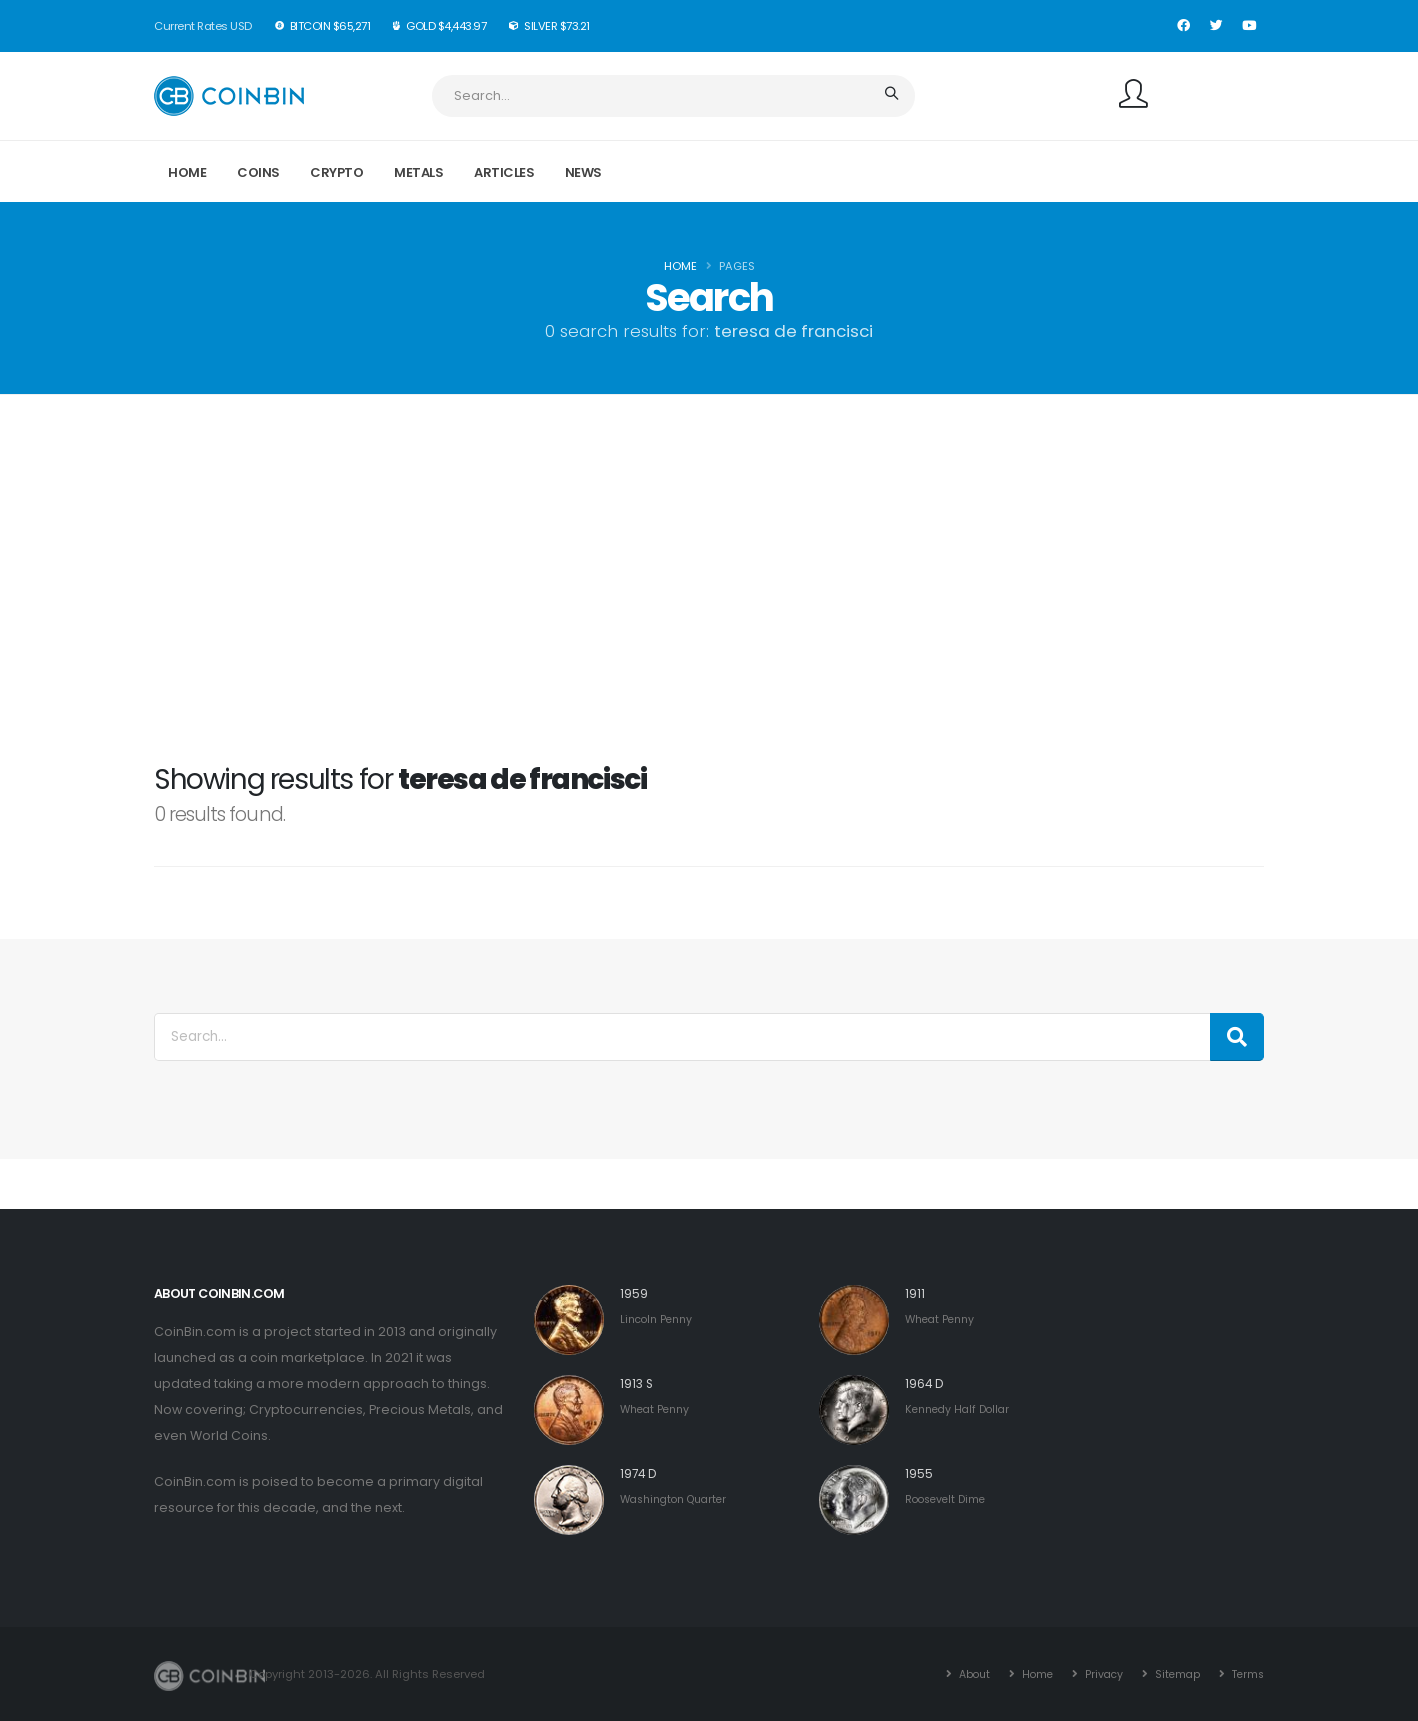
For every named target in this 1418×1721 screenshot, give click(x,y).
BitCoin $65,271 (323, 26)
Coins (258, 172)
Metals (418, 172)
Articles (504, 172)
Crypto (336, 172)
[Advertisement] (709, 609)
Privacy (1096, 1674)
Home (187, 172)
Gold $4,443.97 (440, 26)
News (583, 172)
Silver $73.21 (550, 26)
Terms (1245, 1674)
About (962, 1674)
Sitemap (1172, 1674)
